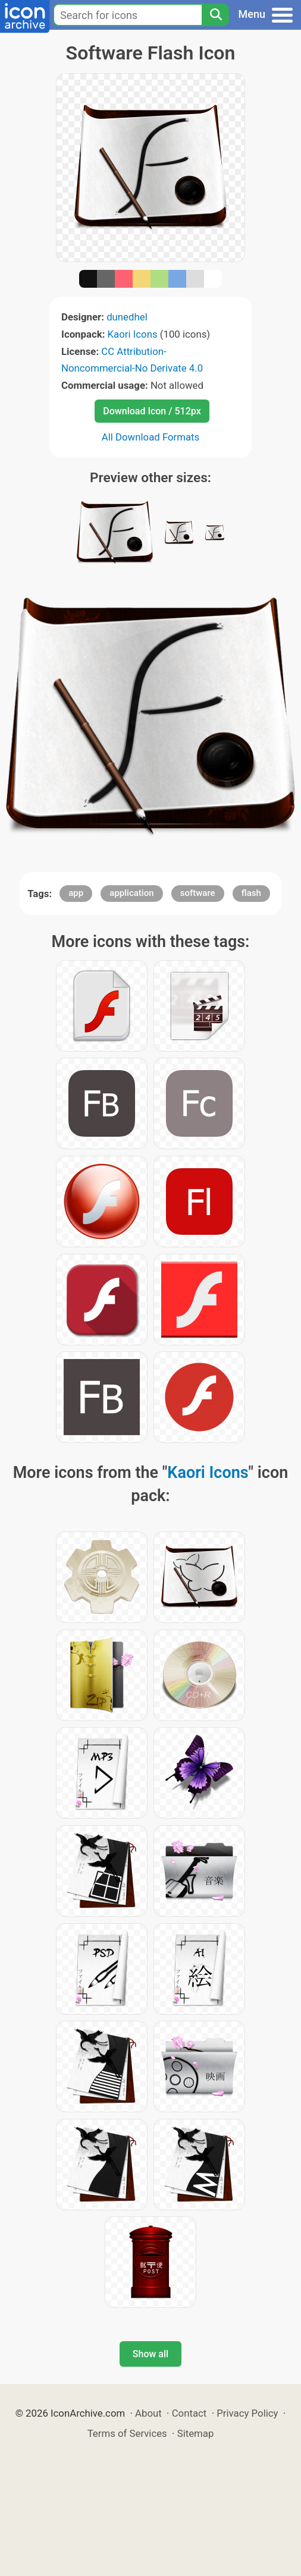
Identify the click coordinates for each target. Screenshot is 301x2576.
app (75, 893)
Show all (150, 2354)
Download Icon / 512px (151, 411)
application (131, 893)
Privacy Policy (247, 2413)
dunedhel (127, 317)
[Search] (215, 15)
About (148, 2413)
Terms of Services (127, 2433)
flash (251, 893)
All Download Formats (151, 437)
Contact (189, 2413)
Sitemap (195, 2433)
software (197, 893)
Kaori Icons (133, 334)
